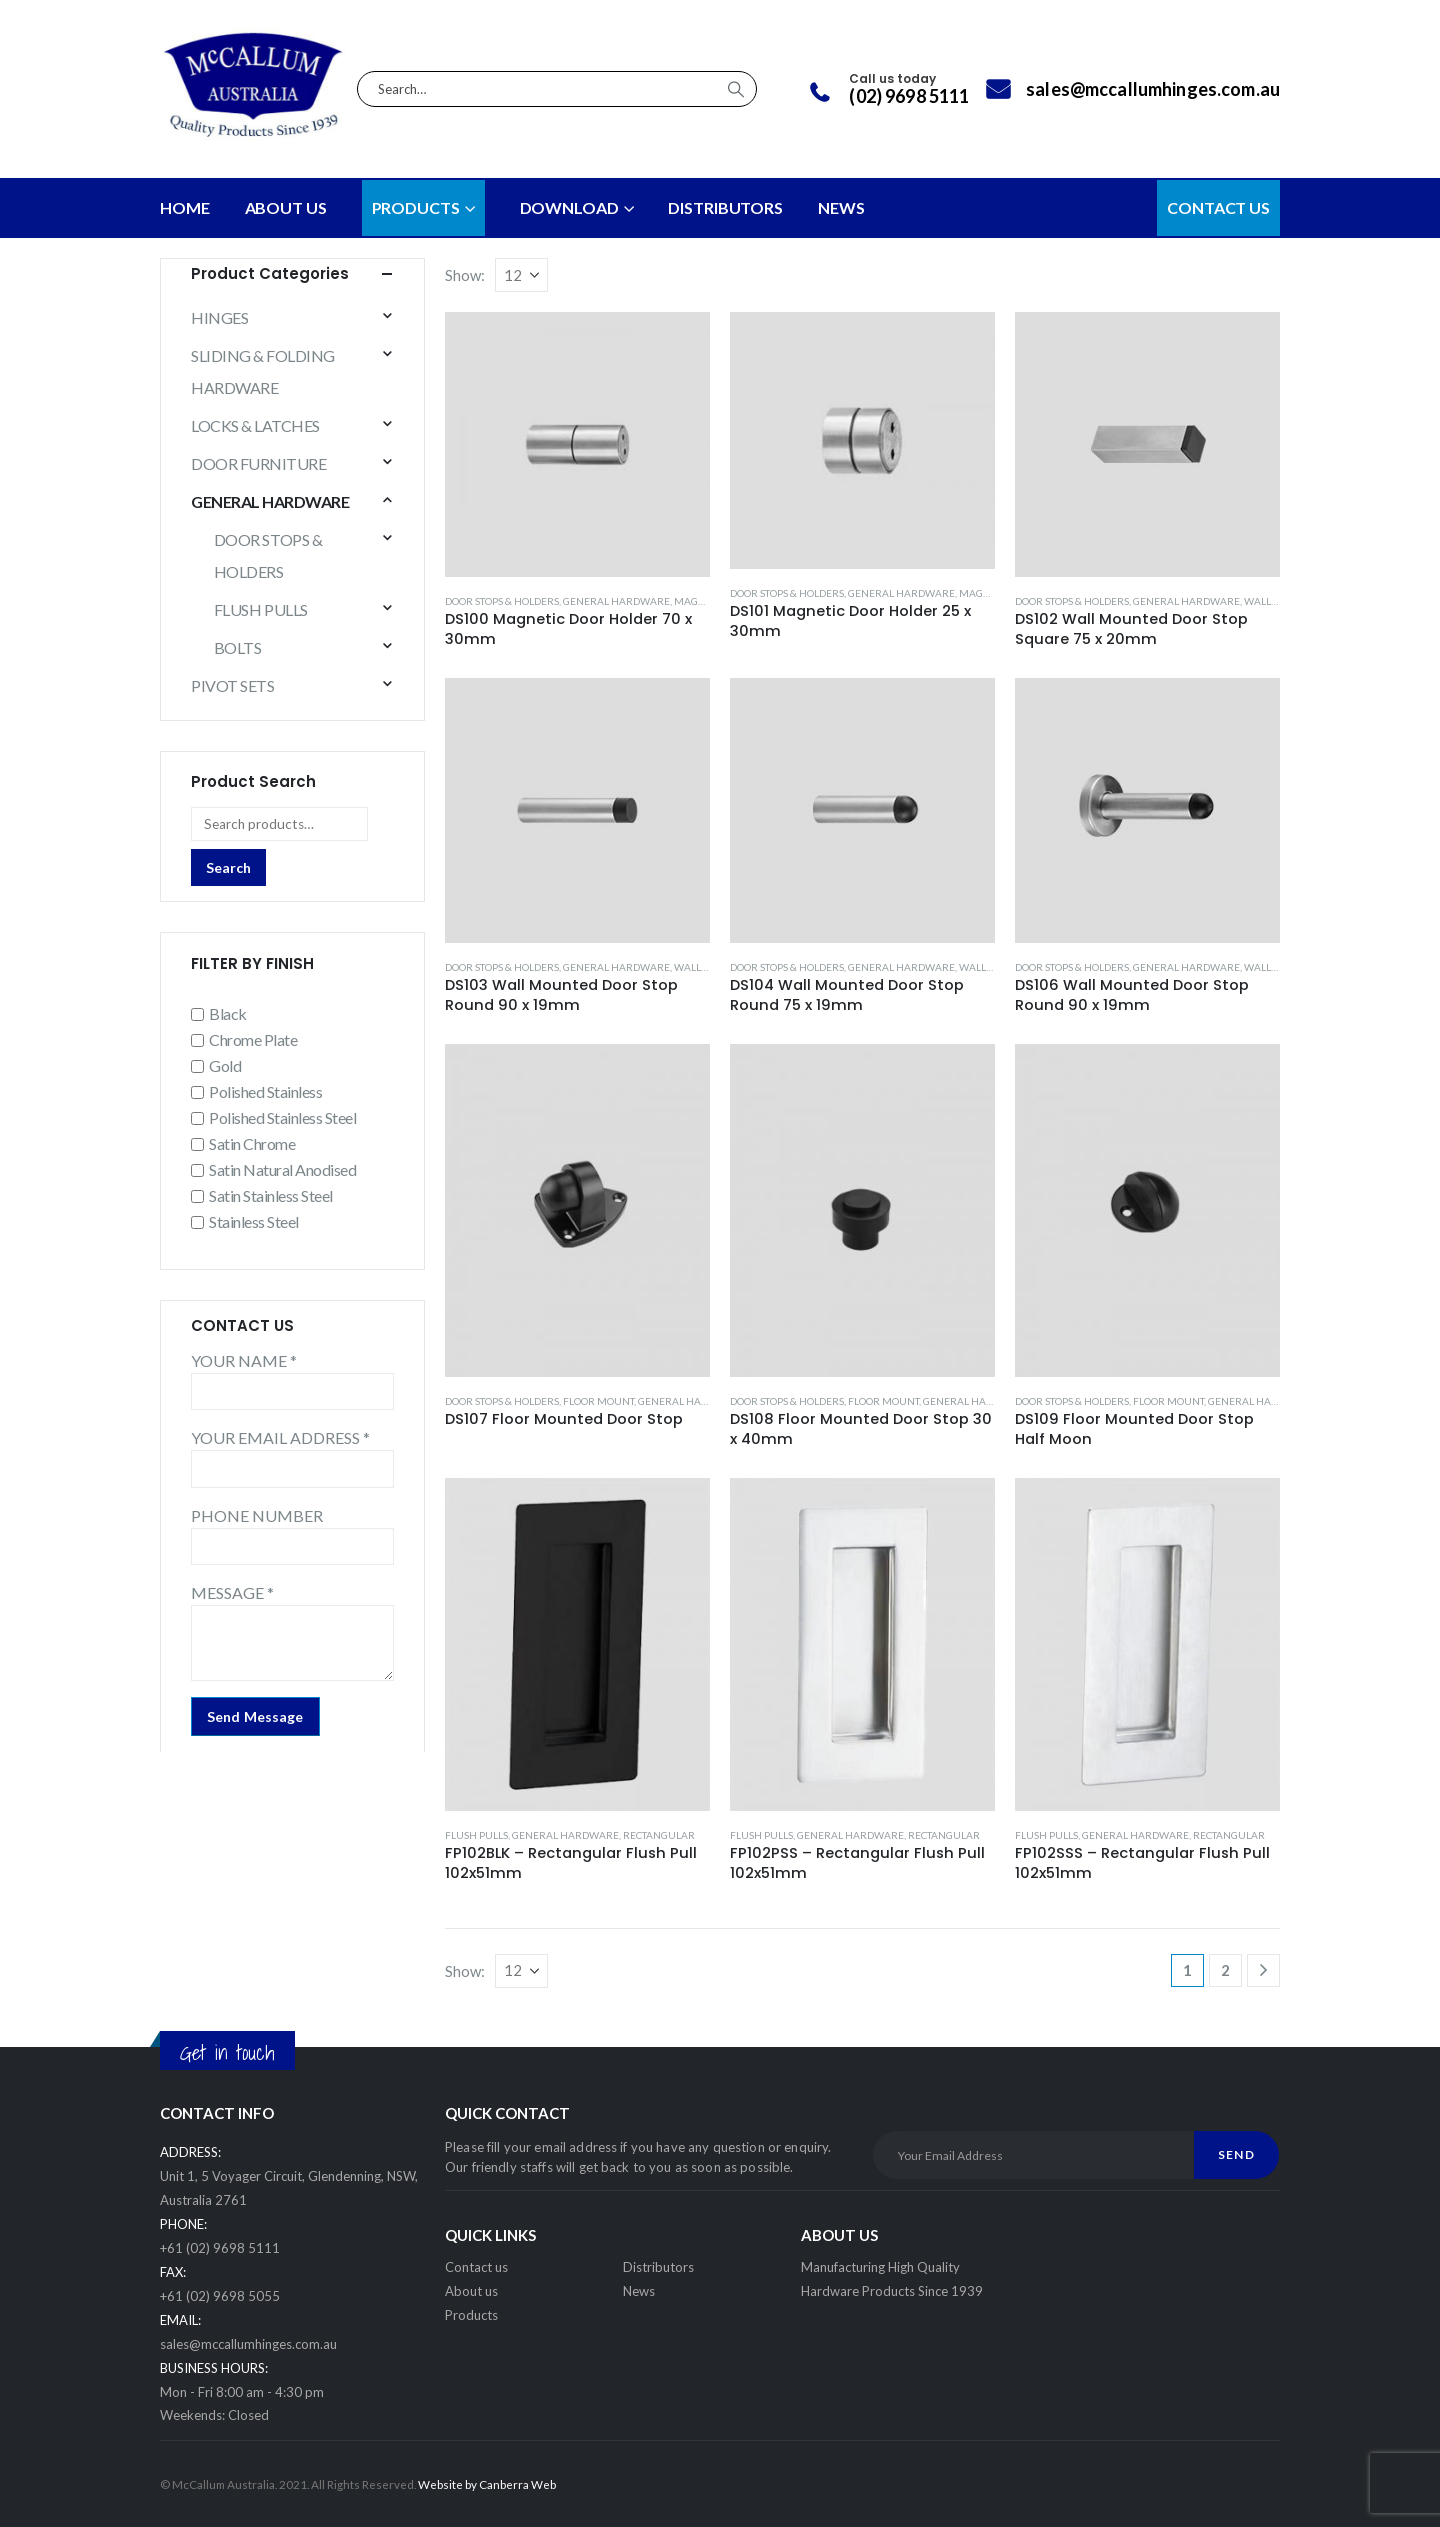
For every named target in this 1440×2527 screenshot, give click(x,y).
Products (471, 2315)
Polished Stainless (265, 1091)
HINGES (219, 317)
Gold (225, 1065)
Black (228, 1013)
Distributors (658, 2267)
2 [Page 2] (1225, 1970)
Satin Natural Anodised (282, 1169)
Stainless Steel (254, 1221)
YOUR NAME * (244, 1360)
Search (228, 867)
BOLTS (238, 647)
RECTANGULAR (659, 1835)
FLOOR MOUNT (598, 1401)
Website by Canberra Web (487, 2484)
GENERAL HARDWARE (616, 601)
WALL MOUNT (1277, 601)
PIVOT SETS (232, 685)
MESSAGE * (232, 1592)
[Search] (736, 89)
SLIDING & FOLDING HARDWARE (263, 371)
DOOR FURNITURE (258, 463)
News (639, 2291)
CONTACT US (1218, 207)
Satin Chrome (252, 1143)
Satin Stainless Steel (271, 1195)
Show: (465, 275)
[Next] (1263, 1970)
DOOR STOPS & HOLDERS (502, 601)
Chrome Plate (253, 1039)
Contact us (476, 2267)
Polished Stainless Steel (282, 1117)
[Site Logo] (253, 89)
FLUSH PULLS (476, 1835)
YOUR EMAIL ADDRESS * (280, 1437)
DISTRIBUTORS (725, 207)
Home (185, 207)
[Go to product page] (577, 444)
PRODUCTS (416, 207)
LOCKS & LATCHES (255, 425)
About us (471, 2291)
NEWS (841, 207)
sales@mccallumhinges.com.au (248, 2344)
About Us (286, 207)
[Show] (521, 275)
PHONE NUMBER (257, 1515)
